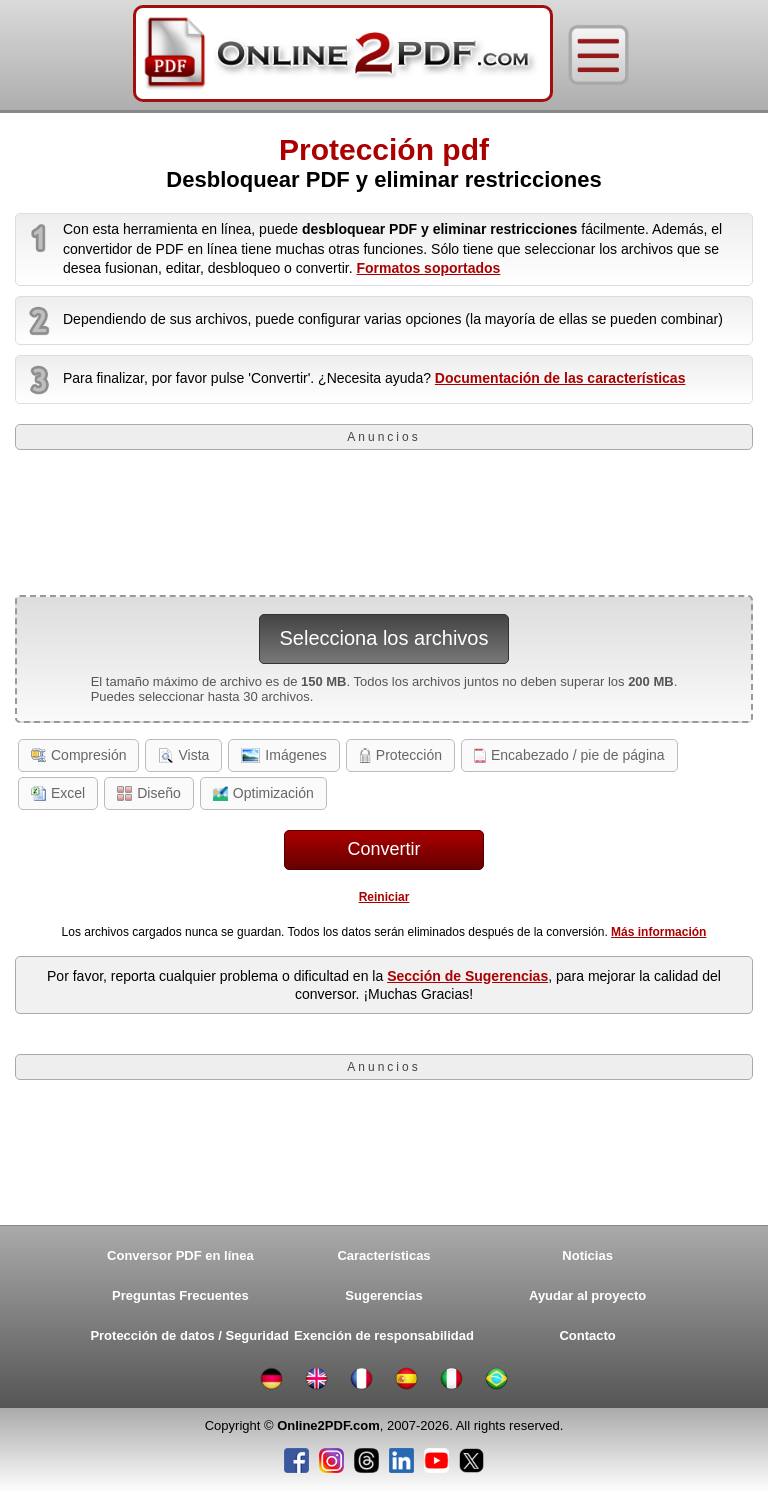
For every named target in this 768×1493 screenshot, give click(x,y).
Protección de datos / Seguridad (185, 1335)
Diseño (149, 793)
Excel (58, 793)
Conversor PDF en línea (180, 1255)
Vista (183, 755)
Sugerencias (383, 1295)
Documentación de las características (560, 378)
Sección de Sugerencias (467, 976)
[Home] (343, 55)
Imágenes (283, 755)
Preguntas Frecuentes (180, 1295)
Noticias (587, 1255)
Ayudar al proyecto (587, 1295)
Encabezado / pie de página (569, 755)
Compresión (78, 755)
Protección (400, 755)
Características (383, 1255)
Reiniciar (384, 897)
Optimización (263, 793)
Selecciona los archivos (384, 638)
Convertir (383, 849)
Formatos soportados (428, 268)
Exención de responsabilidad (384, 1335)
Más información (658, 932)
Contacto (587, 1335)
